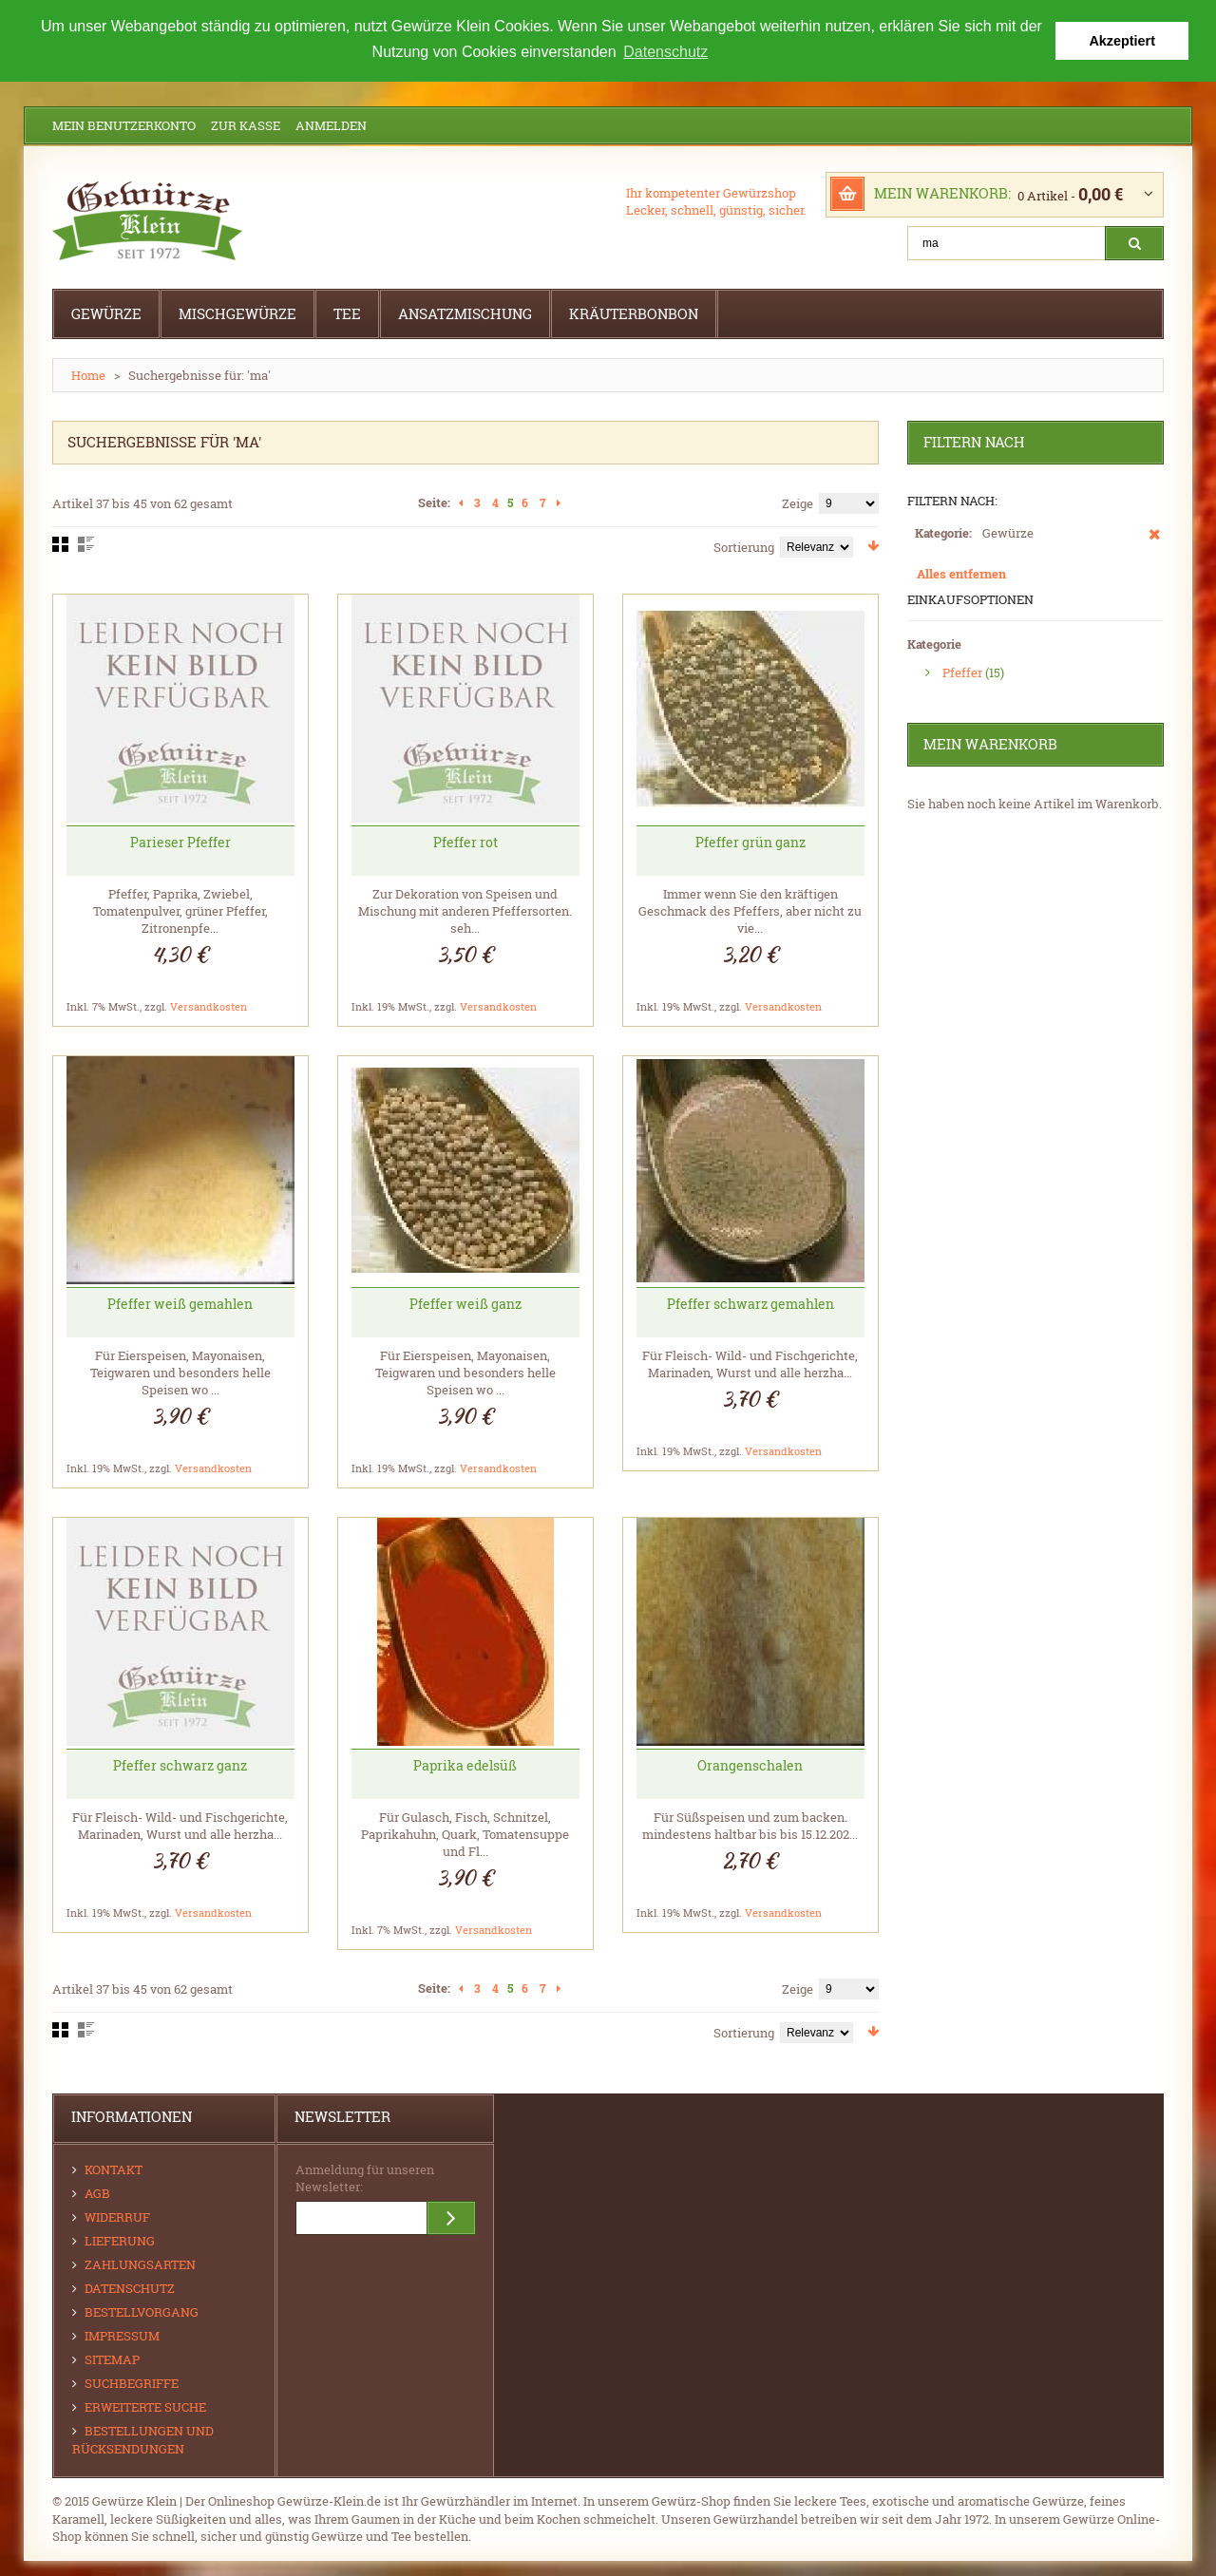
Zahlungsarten (140, 2263)
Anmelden (331, 124)
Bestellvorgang (142, 2311)
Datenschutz (130, 2287)
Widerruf (117, 2216)
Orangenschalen (750, 1764)
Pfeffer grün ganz (750, 841)
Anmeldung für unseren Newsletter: (364, 2177)
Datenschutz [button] (665, 52)
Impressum (122, 2334)
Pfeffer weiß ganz (465, 1303)
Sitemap (112, 2358)
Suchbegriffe (132, 2382)
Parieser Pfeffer (180, 841)
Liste (86, 543)
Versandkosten (208, 1005)
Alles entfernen (961, 572)
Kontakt (113, 2168)
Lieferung (120, 2239)
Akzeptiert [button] (1122, 40)
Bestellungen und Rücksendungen (143, 2438)
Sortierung (743, 546)
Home (88, 374)
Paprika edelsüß (465, 1764)
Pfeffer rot (465, 841)
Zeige (797, 502)
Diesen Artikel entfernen (1155, 542)
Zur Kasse (245, 124)
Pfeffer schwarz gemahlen (750, 1303)
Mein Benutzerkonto (124, 124)
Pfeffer (962, 671)
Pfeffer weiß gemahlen (180, 1303)
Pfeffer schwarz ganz (180, 1764)
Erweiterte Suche (145, 2406)
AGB (97, 2192)
